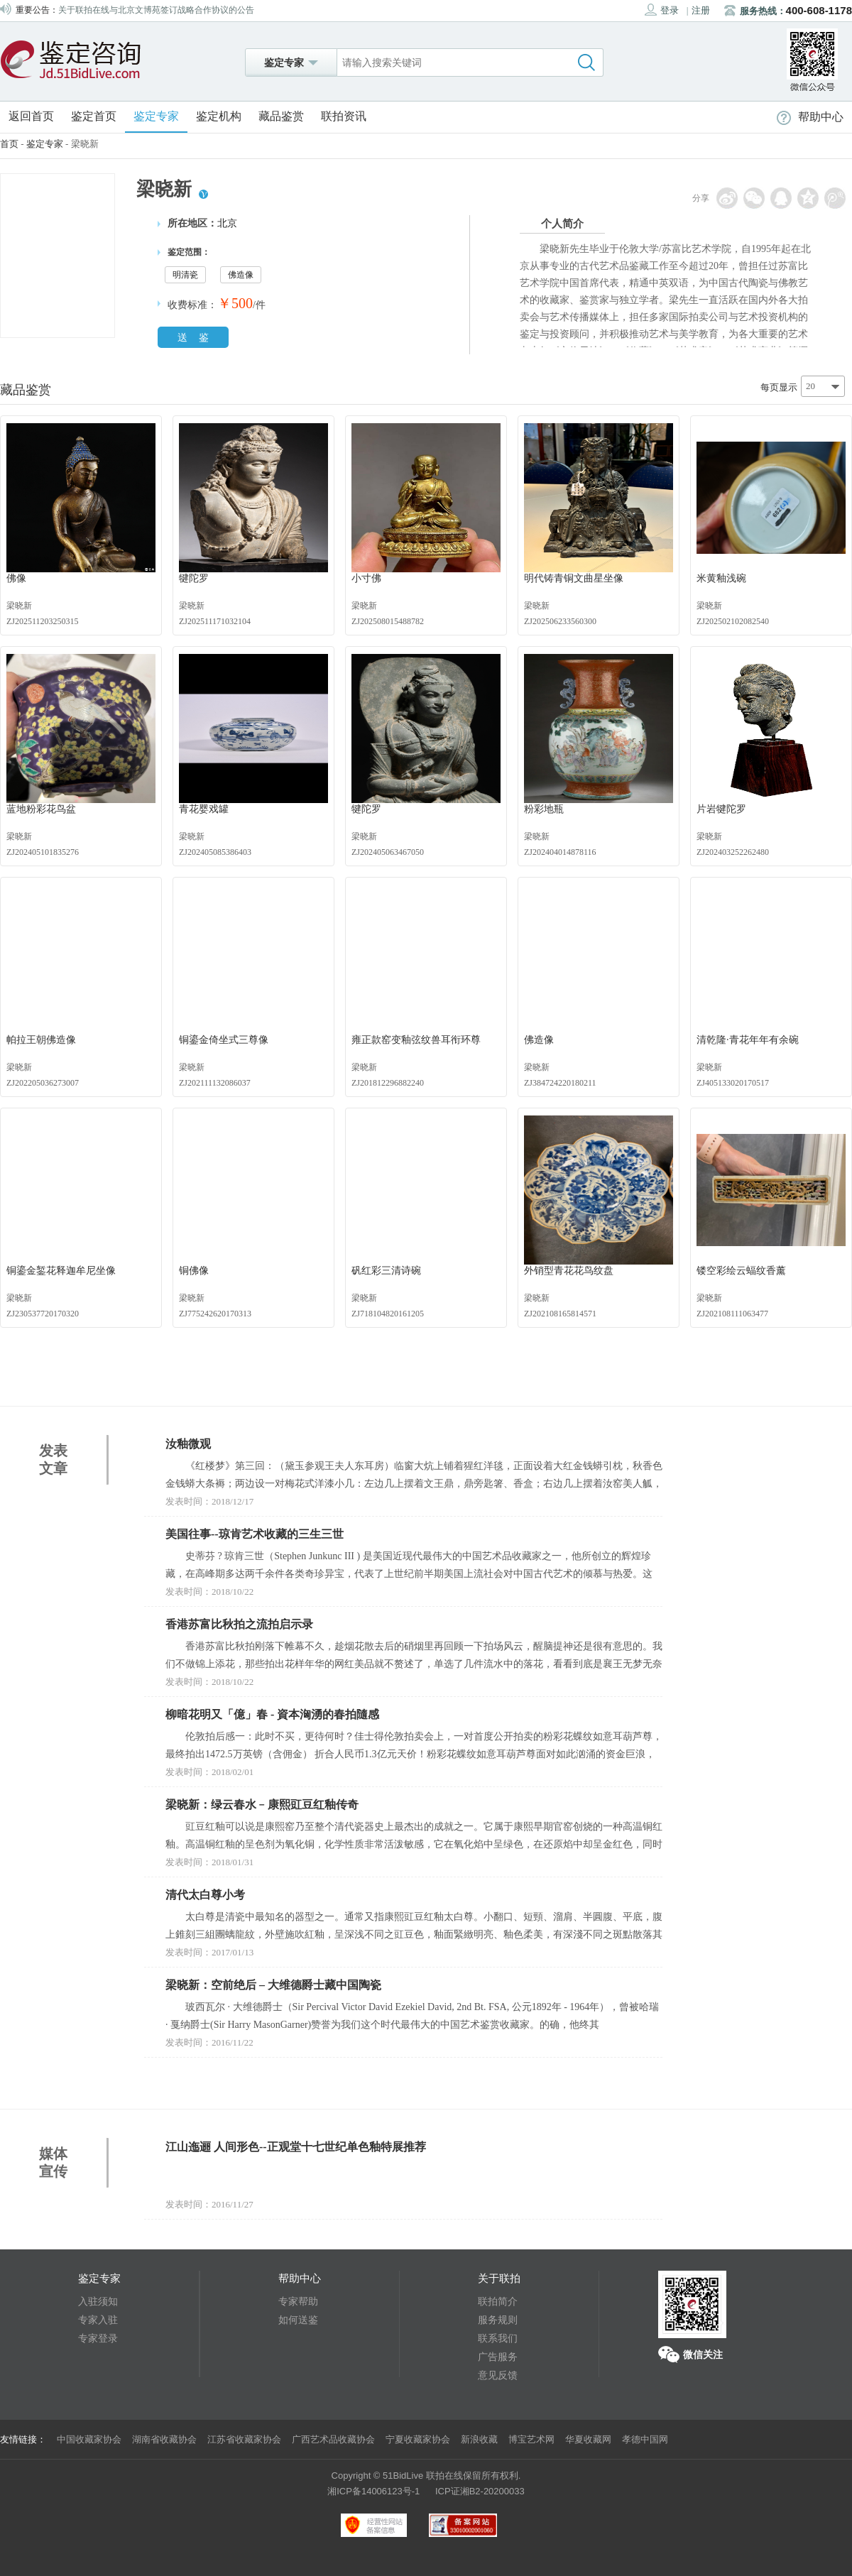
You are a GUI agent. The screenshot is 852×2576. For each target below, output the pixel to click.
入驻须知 (98, 2301)
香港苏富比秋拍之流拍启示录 (239, 1624)
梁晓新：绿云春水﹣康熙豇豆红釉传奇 (262, 1805)
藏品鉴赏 (281, 116)
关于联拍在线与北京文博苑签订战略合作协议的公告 (156, 10)
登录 (662, 10)
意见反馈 (498, 2375)
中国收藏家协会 (89, 2439)
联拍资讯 (343, 116)
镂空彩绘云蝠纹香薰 (741, 1270)
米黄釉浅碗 (721, 578)
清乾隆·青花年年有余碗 (748, 1040)
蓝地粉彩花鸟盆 (41, 809)
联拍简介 (498, 2301)
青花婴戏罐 (204, 809)
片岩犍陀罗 (721, 809)
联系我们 (498, 2338)
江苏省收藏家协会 (244, 2439)
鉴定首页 (93, 116)
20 (810, 386)
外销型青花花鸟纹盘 (568, 1270)
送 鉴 (193, 337)
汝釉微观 (188, 1444)
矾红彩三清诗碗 (386, 1270)
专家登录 (98, 2338)
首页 (9, 143)
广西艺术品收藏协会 (333, 2439)
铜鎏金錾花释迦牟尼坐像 (61, 1270)
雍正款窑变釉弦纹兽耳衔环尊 (416, 1040)
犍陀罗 (194, 578)
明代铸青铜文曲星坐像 (573, 578)
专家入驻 (98, 2319)
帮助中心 (810, 117)
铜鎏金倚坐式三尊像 (223, 1040)
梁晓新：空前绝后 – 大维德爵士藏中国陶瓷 (273, 1985)
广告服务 (498, 2356)
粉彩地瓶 (544, 809)
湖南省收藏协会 (164, 2439)
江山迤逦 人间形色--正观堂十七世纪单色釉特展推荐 (295, 2147)
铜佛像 (194, 1270)
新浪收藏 (479, 2439)
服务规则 (498, 2319)
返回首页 (31, 116)
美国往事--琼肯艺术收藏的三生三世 (254, 1534)
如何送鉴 (298, 2319)
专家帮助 (298, 2301)
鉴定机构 (218, 116)
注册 (701, 10)
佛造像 (539, 1040)
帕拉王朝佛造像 (41, 1040)
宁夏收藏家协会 (418, 2439)
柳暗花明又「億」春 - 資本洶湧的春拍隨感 (272, 1714)
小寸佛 (366, 578)
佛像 (16, 578)
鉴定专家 (156, 116)
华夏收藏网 (588, 2439)
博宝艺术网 (531, 2439)
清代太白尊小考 (205, 1895)
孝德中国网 (645, 2439)
